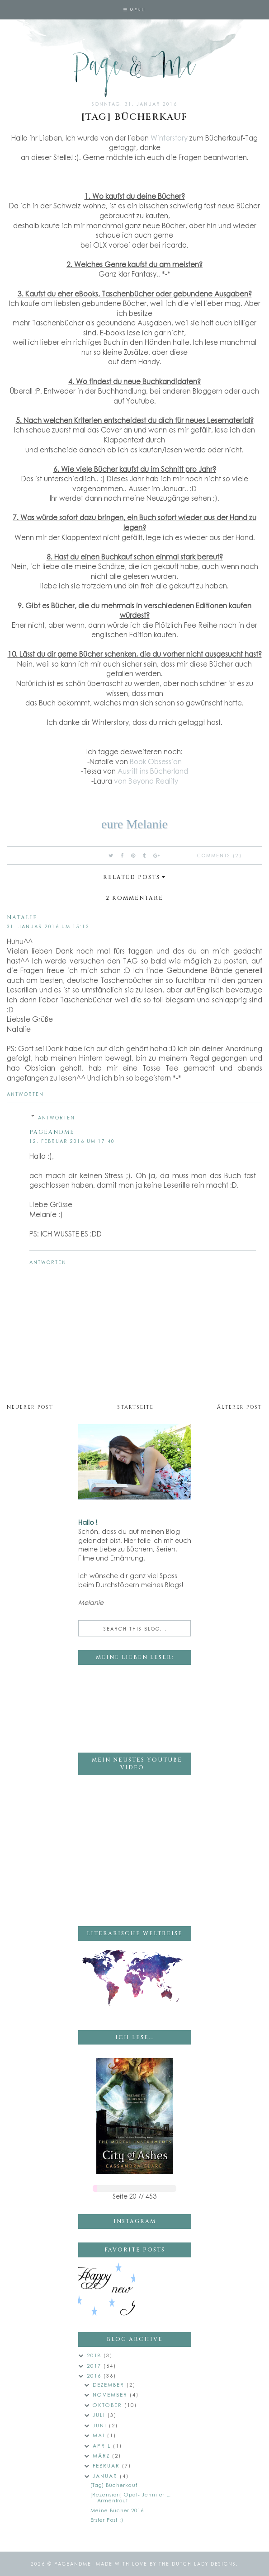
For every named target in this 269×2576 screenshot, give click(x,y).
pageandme (52, 1132)
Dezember (110, 2384)
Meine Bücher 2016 (117, 2510)
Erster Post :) (106, 2519)
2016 (95, 2375)
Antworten (25, 1094)
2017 (95, 2365)
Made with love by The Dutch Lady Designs (166, 2564)
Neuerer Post (30, 1407)
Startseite (135, 1407)
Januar (106, 2476)
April (103, 2445)
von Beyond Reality (146, 781)
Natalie (22, 917)
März (102, 2455)
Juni (101, 2425)
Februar (107, 2465)
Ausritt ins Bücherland (153, 771)
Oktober (108, 2405)
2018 (95, 2355)
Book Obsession (156, 761)
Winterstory (169, 138)
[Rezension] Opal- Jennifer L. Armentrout (130, 2497)
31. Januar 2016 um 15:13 (48, 926)
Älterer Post (239, 1407)
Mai (100, 2435)
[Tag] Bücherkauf (113, 2485)
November (111, 2394)
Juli (100, 2414)
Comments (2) (219, 855)
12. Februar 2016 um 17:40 (72, 1141)
